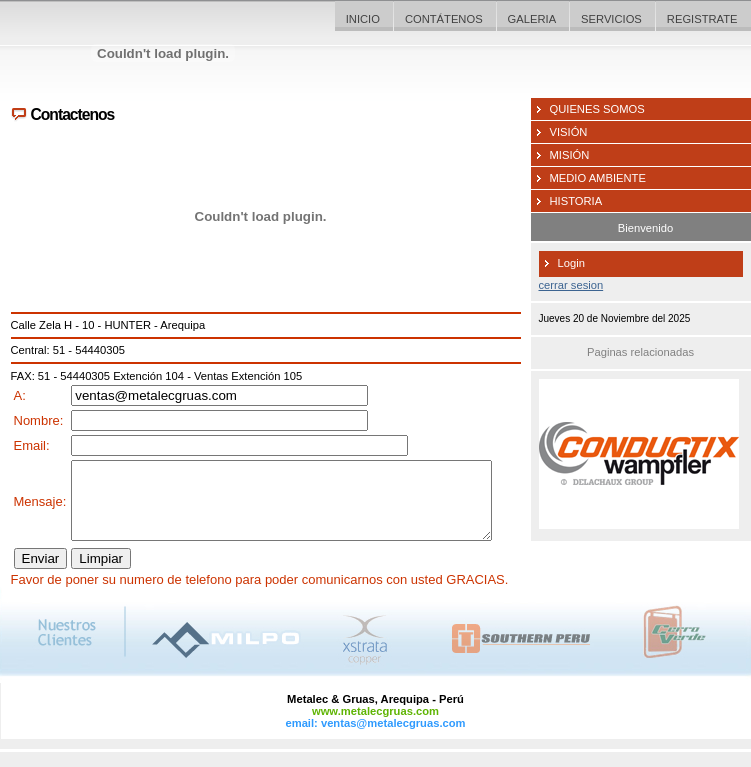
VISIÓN (569, 132)
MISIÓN (570, 155)
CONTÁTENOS (444, 19)
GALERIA (532, 19)
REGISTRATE (702, 19)
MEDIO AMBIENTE (598, 178)
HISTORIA (576, 201)
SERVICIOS (611, 19)
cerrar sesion (571, 285)
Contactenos (73, 114)
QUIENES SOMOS (597, 109)
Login (571, 263)
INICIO (363, 19)
